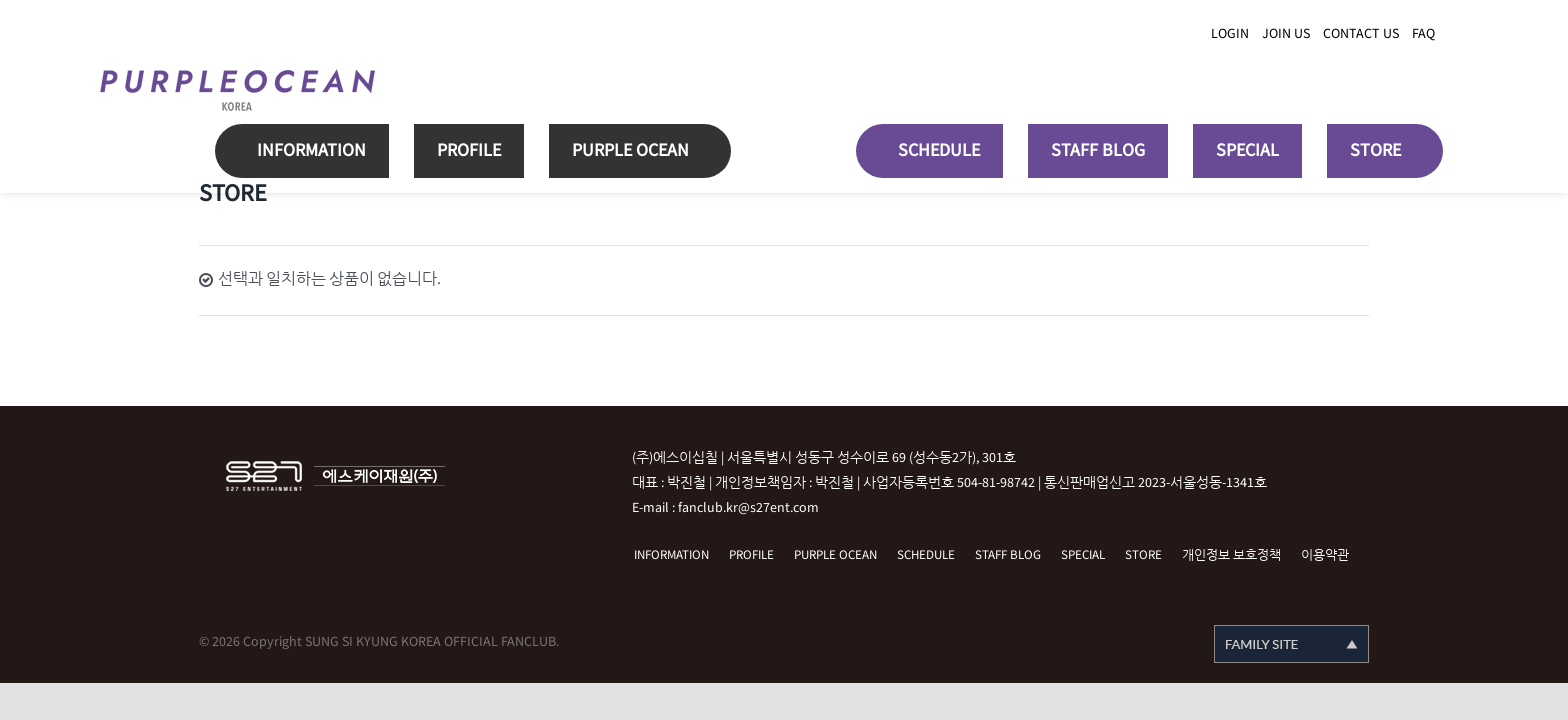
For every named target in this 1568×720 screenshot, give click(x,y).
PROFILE (751, 555)
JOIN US (1286, 34)
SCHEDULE (926, 555)
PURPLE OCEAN (835, 555)
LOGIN (1230, 34)
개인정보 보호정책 (1231, 555)
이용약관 (1325, 555)
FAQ (1423, 34)
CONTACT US (1361, 34)
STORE (1143, 555)
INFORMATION (671, 555)
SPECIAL (1083, 555)
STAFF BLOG (1008, 555)
